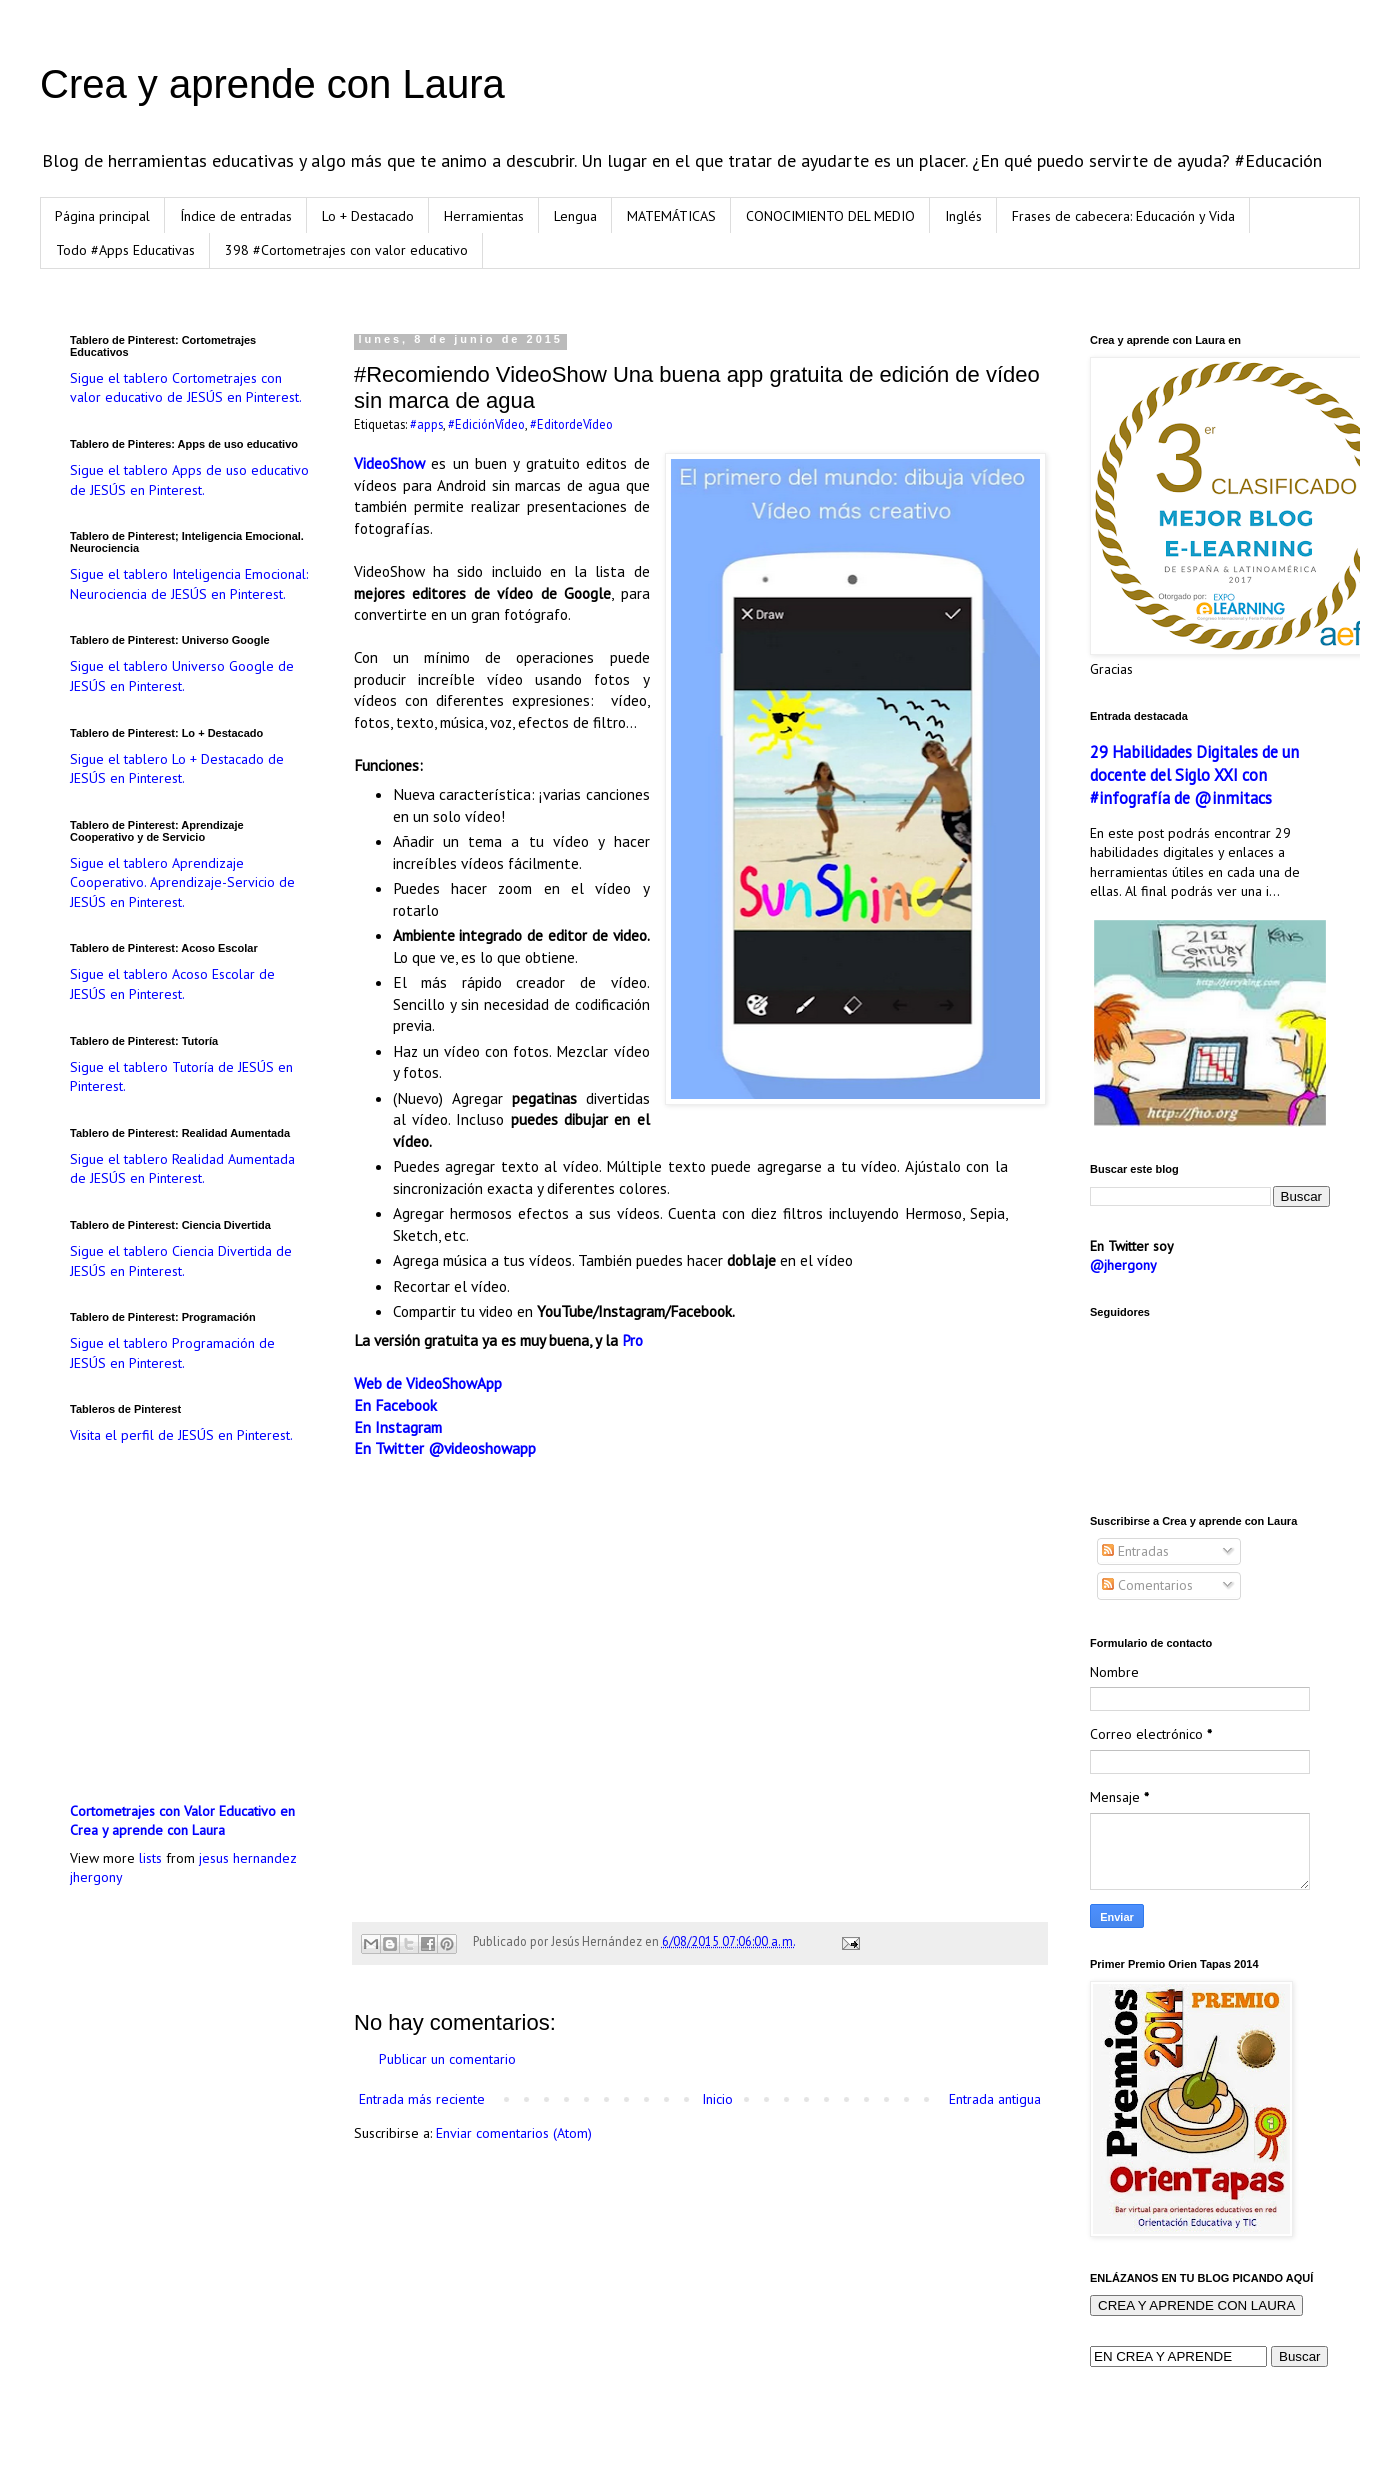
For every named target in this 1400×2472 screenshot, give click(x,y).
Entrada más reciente (422, 2099)
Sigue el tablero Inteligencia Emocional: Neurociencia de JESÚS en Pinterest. (189, 584)
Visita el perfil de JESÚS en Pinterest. (181, 1435)
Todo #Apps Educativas (125, 250)
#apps (426, 424)
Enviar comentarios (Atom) (514, 2133)
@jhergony (1123, 1265)
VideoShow (389, 463)
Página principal (102, 216)
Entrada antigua (995, 2099)
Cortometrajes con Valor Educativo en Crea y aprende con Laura (182, 1821)
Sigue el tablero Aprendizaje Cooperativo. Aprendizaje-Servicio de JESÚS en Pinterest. (182, 882)
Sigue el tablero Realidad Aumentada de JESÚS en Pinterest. (182, 1169)
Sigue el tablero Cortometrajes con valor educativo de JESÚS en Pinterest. (186, 388)
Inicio (717, 2099)
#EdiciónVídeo (486, 424)
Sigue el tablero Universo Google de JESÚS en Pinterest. (182, 676)
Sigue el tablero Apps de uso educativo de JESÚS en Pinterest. (189, 480)
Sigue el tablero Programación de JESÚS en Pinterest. (172, 1353)
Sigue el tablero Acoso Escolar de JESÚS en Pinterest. (172, 984)
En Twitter (389, 1448)
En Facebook (395, 1405)
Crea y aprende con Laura (272, 84)
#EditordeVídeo (571, 424)
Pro (632, 1340)
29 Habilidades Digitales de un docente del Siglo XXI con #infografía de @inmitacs (1194, 775)
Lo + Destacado (368, 216)
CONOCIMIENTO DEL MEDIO (830, 216)
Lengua (575, 216)
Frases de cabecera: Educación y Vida (1123, 216)
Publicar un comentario (447, 2059)
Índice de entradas (236, 216)
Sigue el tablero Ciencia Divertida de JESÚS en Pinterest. (181, 1261)
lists (150, 1858)
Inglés (963, 216)
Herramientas (484, 216)
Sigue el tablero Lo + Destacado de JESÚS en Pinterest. (177, 769)
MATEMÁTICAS (671, 216)
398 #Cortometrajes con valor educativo (346, 250)
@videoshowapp (482, 1448)
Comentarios (1147, 1585)
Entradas (1135, 1551)
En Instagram (398, 1427)
